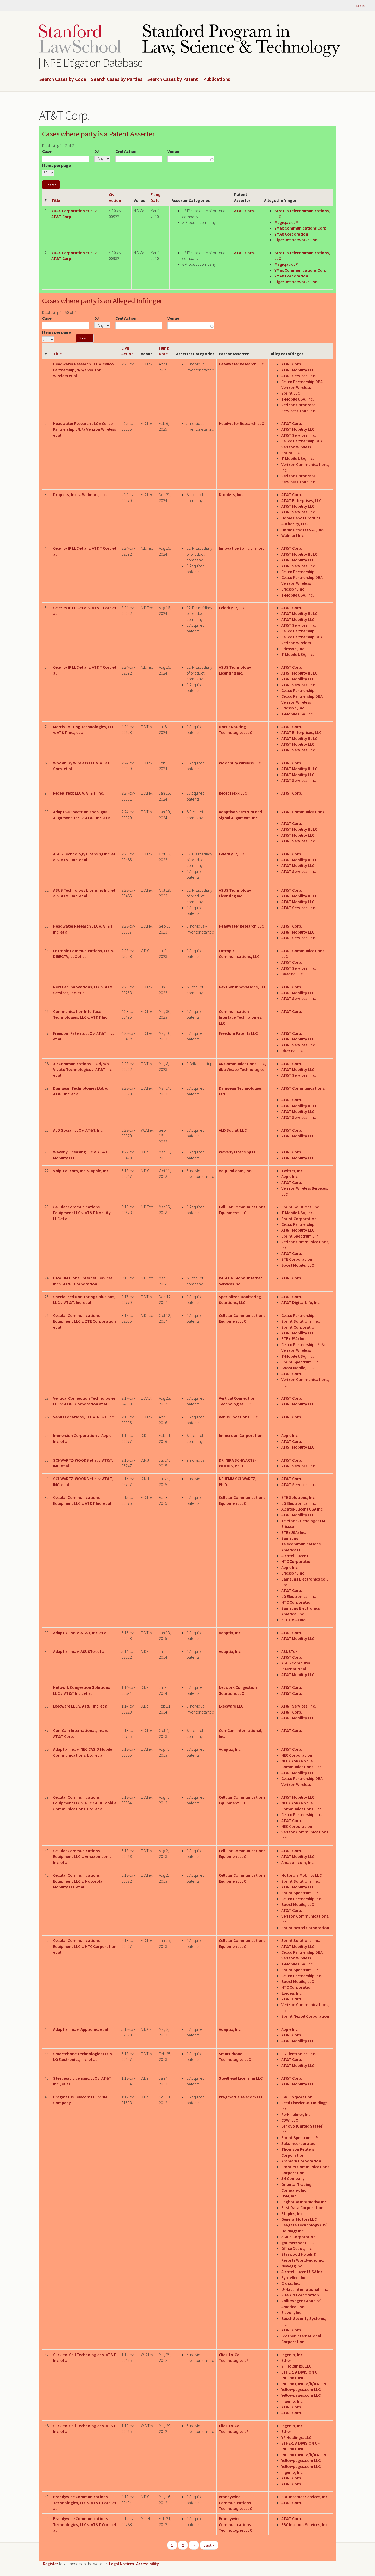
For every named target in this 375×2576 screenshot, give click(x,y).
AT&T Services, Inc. (298, 375)
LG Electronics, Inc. (298, 1503)
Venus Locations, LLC (238, 1416)
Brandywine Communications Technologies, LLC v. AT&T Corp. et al (84, 2502)
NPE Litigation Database (93, 62)
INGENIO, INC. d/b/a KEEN (303, 2383)
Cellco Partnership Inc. (301, 1814)
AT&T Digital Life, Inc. (301, 1302)
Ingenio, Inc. (292, 2354)
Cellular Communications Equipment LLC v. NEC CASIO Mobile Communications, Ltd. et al (84, 1802)
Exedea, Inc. (292, 1993)
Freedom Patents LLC (238, 1033)
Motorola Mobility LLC (301, 1875)
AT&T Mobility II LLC (299, 554)
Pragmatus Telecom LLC (241, 2096)
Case (47, 151)
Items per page (56, 165)
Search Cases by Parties (116, 79)
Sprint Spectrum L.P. (299, 1236)
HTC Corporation (297, 1561)
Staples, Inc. (292, 2213)
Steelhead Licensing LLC (240, 2078)
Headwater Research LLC (241, 363)
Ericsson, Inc (292, 589)
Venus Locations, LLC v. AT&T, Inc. (84, 1416)
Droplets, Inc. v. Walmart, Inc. (80, 494)
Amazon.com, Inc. (298, 1862)
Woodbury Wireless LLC (240, 762)
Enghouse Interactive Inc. (304, 2201)
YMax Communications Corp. (300, 228)
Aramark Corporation (301, 2160)
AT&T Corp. (244, 210)
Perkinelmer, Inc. (296, 2114)
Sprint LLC (290, 393)
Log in (360, 6)
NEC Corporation (296, 1755)
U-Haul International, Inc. (304, 2289)
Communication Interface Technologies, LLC (240, 1017)
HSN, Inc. (289, 2195)
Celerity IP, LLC (232, 607)
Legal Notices (121, 2563)
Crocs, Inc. (290, 2283)
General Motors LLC (299, 2219)
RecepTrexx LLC (233, 793)
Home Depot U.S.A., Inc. (302, 529)
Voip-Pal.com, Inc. (235, 1170)
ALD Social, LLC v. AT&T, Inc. (78, 1130)
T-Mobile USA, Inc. (297, 399)
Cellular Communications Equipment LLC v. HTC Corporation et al (84, 1946)
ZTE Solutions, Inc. (298, 1497)
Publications (216, 79)
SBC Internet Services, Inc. (305, 2496)
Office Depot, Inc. (297, 2248)
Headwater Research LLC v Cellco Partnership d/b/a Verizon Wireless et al (84, 429)
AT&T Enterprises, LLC (301, 500)
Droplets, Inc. (231, 494)
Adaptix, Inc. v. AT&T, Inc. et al (80, 1632)
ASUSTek (289, 1651)
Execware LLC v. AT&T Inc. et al (80, 1706)
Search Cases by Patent (172, 79)
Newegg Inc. (292, 2265)
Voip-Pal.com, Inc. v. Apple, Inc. (81, 1170)
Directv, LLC (292, 973)
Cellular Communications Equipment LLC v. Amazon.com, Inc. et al (82, 1856)
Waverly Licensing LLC (239, 1151)
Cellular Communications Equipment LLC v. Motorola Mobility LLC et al (77, 1881)
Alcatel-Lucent (294, 1555)
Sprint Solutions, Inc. (300, 1206)
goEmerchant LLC (297, 2242)
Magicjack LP (286, 222)
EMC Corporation (296, 2096)
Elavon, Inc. (291, 2312)
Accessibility (147, 2563)
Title (55, 200)
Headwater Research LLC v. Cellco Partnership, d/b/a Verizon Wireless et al (83, 369)
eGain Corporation (298, 2236)
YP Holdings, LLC (296, 2366)
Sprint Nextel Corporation (305, 1927)
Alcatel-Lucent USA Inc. (302, 1509)
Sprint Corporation (299, 1218)
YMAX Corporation (291, 234)
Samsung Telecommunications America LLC (301, 1544)
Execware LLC (231, 1706)
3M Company (293, 2178)
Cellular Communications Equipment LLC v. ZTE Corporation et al (84, 1321)
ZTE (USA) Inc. (293, 1338)
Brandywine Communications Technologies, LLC (235, 2502)
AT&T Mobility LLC (297, 369)
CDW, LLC (289, 2120)
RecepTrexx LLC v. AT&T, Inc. (78, 793)
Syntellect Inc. (294, 2277)
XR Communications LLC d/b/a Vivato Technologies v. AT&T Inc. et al (83, 1069)
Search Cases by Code (62, 79)
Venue (173, 151)
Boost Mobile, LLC (297, 1265)
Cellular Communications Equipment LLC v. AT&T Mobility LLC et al (82, 1212)
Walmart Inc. (293, 535)
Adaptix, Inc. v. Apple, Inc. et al (80, 2029)
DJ (96, 151)
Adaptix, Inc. (230, 1632)
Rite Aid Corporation (300, 2295)
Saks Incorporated (298, 2143)
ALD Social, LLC (233, 1130)
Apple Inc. (290, 1176)
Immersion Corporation (240, 1435)
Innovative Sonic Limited (242, 548)
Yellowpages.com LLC (301, 2389)
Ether (286, 2360)
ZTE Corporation (296, 1259)
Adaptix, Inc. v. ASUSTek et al (79, 1651)
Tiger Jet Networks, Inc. (296, 239)
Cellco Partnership (298, 571)
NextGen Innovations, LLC (242, 986)
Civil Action (125, 151)
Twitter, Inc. (292, 1170)
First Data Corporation (302, 2207)
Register (50, 2563)
